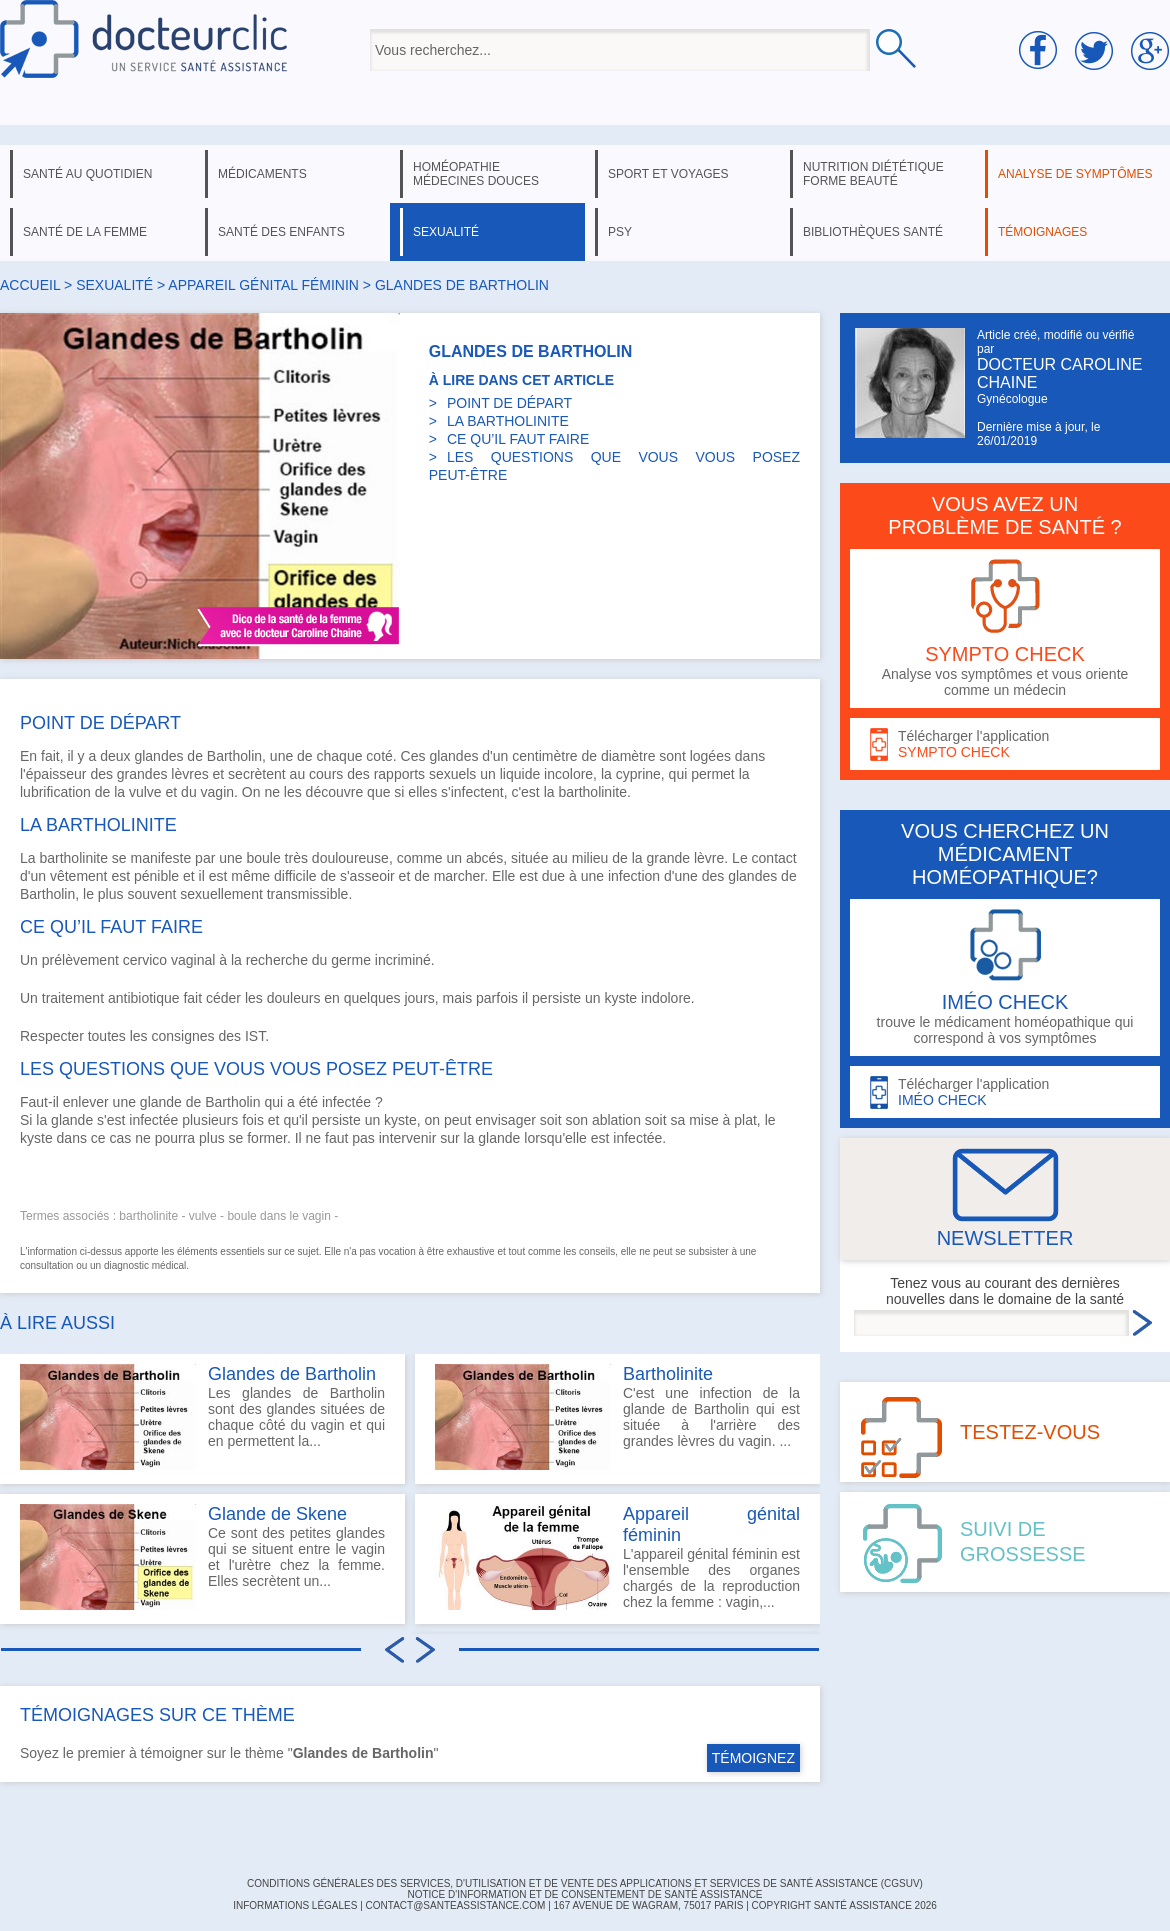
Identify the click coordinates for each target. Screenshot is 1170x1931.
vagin (217, 792)
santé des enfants (281, 232)
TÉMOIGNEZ (753, 1758)
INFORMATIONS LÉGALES (295, 1905)
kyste (620, 998)
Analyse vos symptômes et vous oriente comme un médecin (1005, 628)
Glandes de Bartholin (292, 1374)
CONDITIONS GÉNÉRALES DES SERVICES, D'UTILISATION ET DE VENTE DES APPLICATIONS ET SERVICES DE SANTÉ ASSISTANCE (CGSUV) (585, 1883)
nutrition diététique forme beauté (873, 174)
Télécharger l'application (1005, 744)
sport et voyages (668, 174)
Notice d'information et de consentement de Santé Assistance (584, 1894)
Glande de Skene (277, 1514)
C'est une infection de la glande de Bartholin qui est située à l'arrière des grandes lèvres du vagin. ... (617, 1417)
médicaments (262, 174)
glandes (158, 756)
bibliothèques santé (873, 232)
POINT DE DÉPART (509, 403)
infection (634, 876)
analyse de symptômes (1075, 174)
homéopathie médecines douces (476, 174)
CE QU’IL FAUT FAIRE (518, 439)
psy (620, 232)
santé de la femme (85, 232)
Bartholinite (668, 1374)
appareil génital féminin (263, 285)
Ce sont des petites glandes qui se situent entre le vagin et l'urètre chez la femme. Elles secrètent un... (202, 1557)
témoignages (1042, 232)
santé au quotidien (87, 174)
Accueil (30, 285)
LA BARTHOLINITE (508, 421)
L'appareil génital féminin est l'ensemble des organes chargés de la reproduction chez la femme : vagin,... (617, 1557)
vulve (145, 792)
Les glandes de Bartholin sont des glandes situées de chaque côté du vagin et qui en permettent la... (202, 1417)
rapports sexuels (425, 774)
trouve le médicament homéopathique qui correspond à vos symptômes (1005, 977)
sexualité (446, 232)
